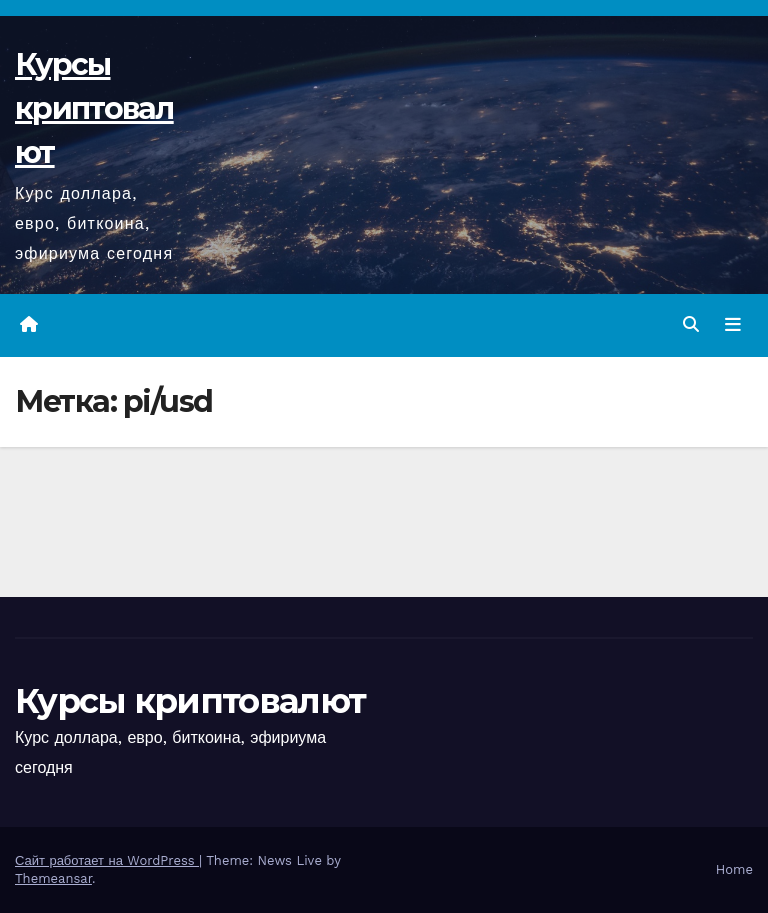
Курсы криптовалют (94, 108)
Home (734, 869)
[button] (691, 324)
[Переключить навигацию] (733, 325)
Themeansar (53, 878)
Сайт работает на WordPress (107, 860)
